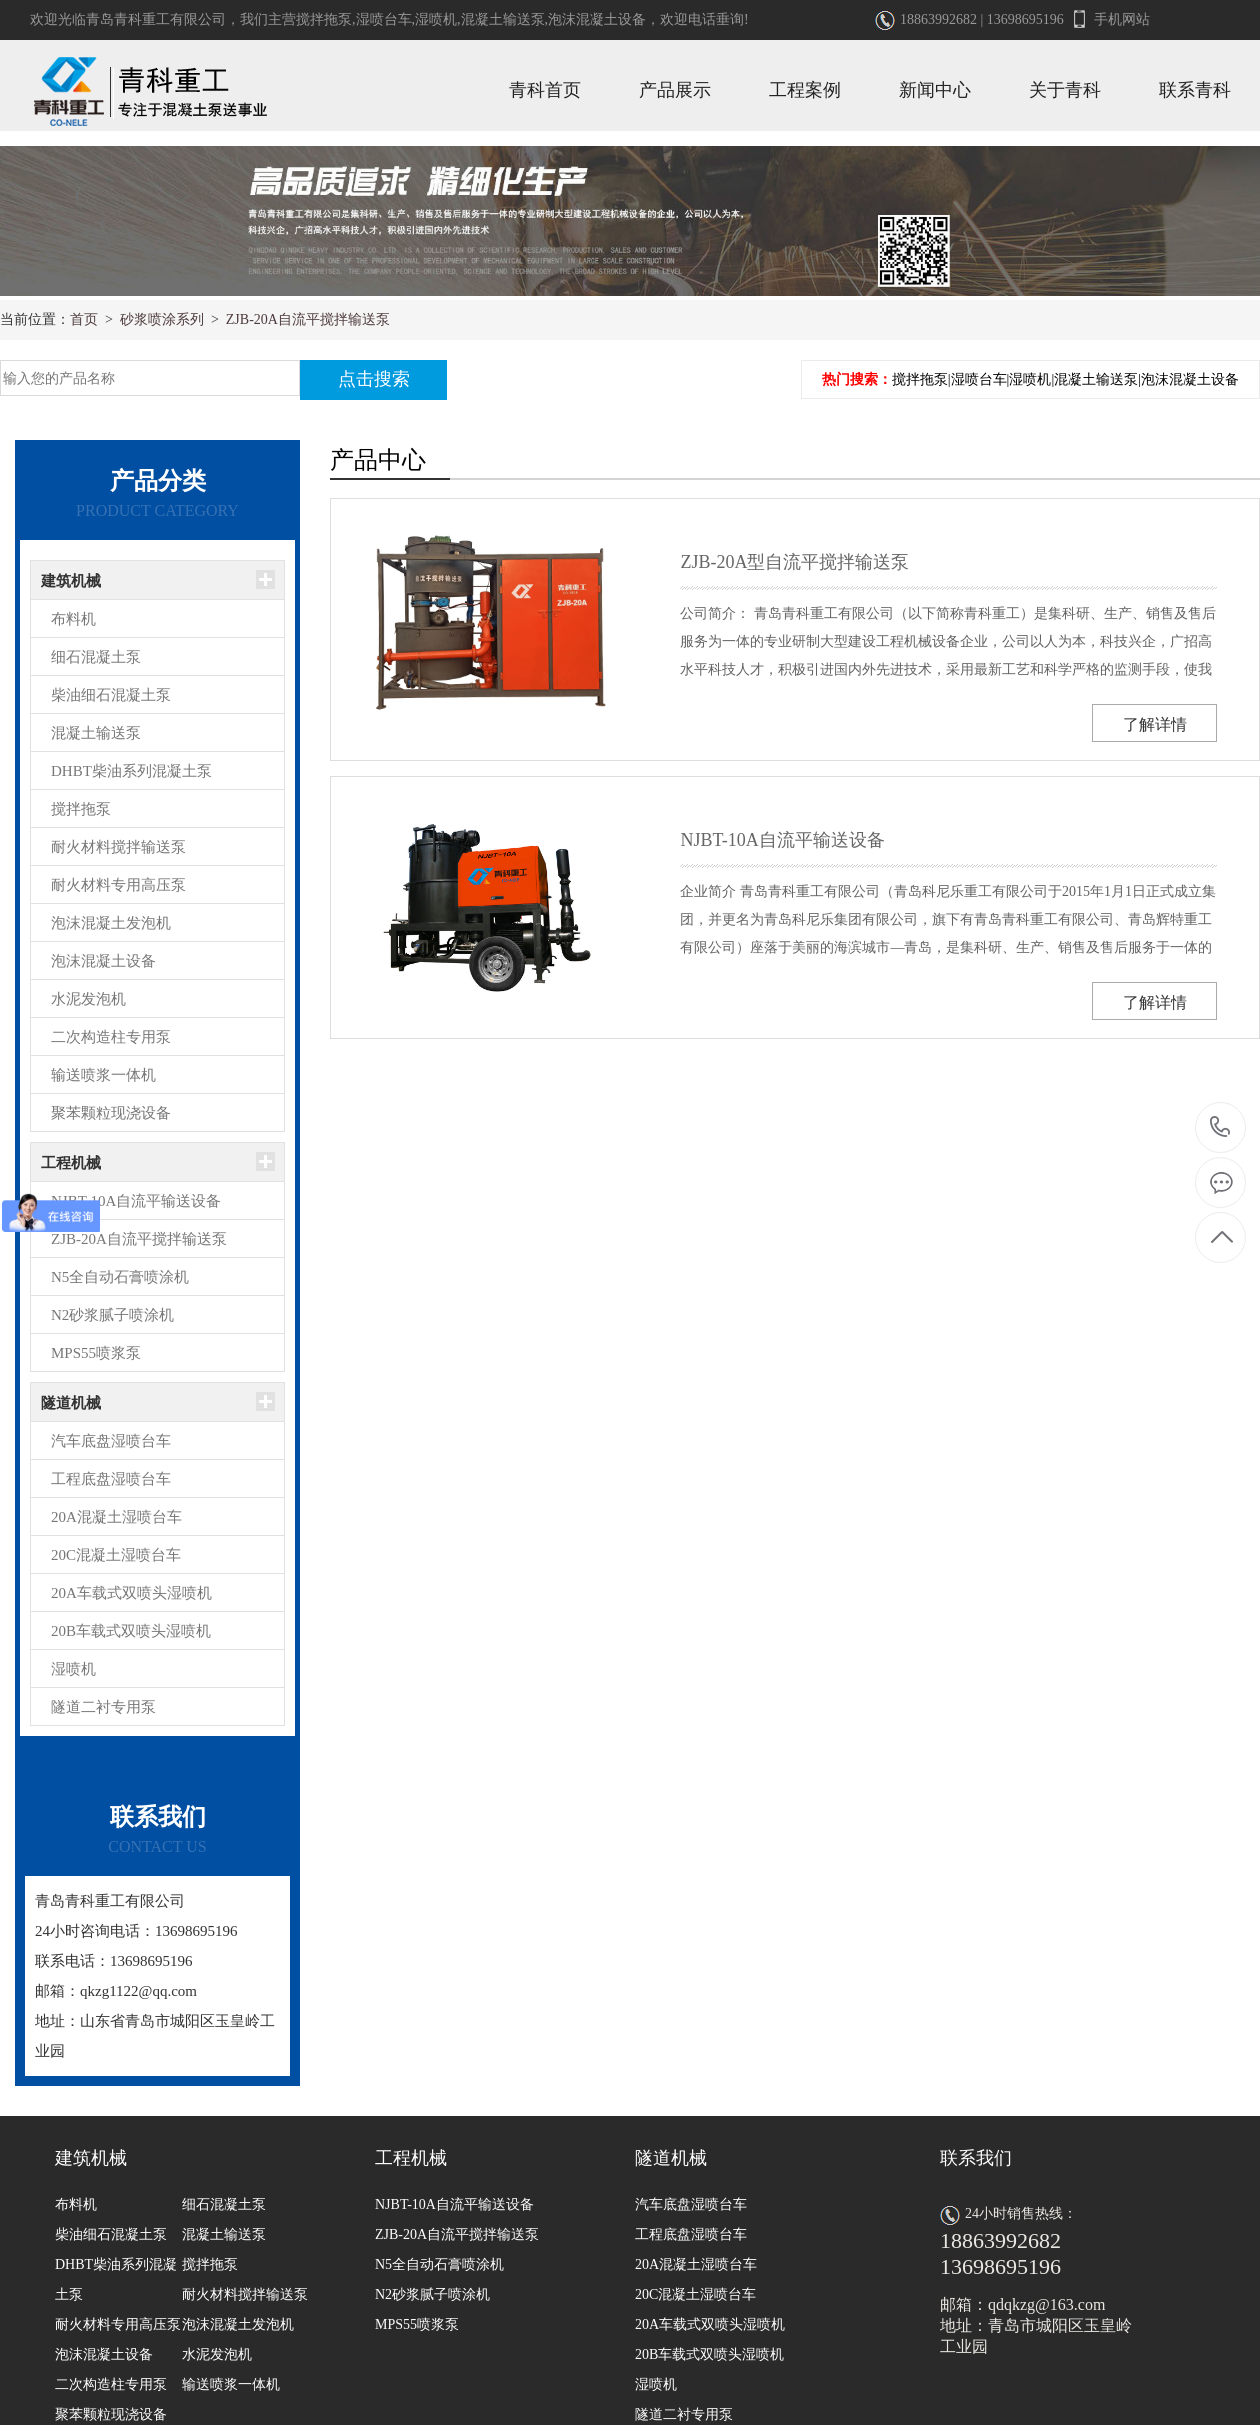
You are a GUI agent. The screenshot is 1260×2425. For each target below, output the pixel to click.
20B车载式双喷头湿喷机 (131, 1631)
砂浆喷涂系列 (162, 319)
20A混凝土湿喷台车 (116, 1517)
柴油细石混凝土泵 (111, 695)
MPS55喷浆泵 (96, 1353)
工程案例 (805, 90)
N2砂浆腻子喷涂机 (112, 1315)
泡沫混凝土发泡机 (111, 923)
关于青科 (1065, 90)
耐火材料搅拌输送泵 (118, 847)
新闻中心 (935, 90)
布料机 (73, 619)
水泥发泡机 (88, 999)
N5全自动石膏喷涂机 (120, 1277)
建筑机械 (71, 581)
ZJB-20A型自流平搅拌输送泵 (794, 562)
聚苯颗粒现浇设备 (111, 1113)
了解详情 (1155, 724)
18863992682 (1220, 1127)
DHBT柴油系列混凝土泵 (131, 771)
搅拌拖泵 (324, 19)
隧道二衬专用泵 (103, 1707)
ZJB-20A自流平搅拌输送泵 (308, 319)
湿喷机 (436, 19)
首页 (84, 319)
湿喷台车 (384, 19)
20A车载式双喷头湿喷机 (131, 1593)
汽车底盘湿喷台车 (111, 1441)
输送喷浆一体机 (103, 1075)
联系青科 (1195, 90)
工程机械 (71, 1163)
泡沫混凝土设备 (597, 19)
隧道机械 (71, 1403)
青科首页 (545, 90)
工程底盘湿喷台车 (111, 1479)
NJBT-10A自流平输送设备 (136, 1201)
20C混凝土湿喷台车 (116, 1555)
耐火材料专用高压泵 (118, 885)
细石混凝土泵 (96, 657)
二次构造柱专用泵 (111, 1037)
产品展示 (675, 90)
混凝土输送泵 (503, 19)
